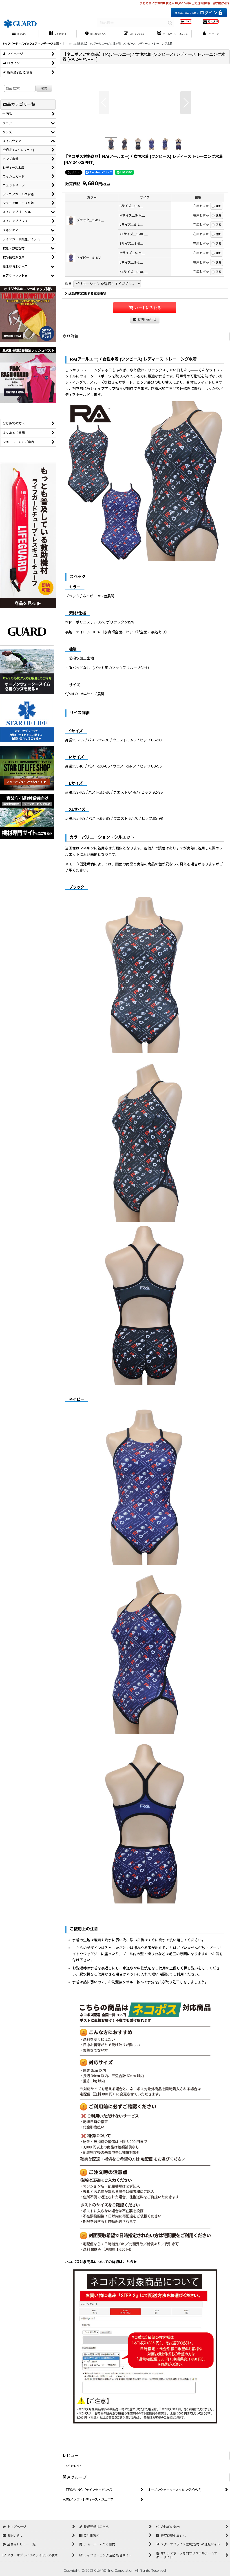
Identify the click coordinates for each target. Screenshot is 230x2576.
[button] (104, 110)
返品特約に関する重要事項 (85, 302)
